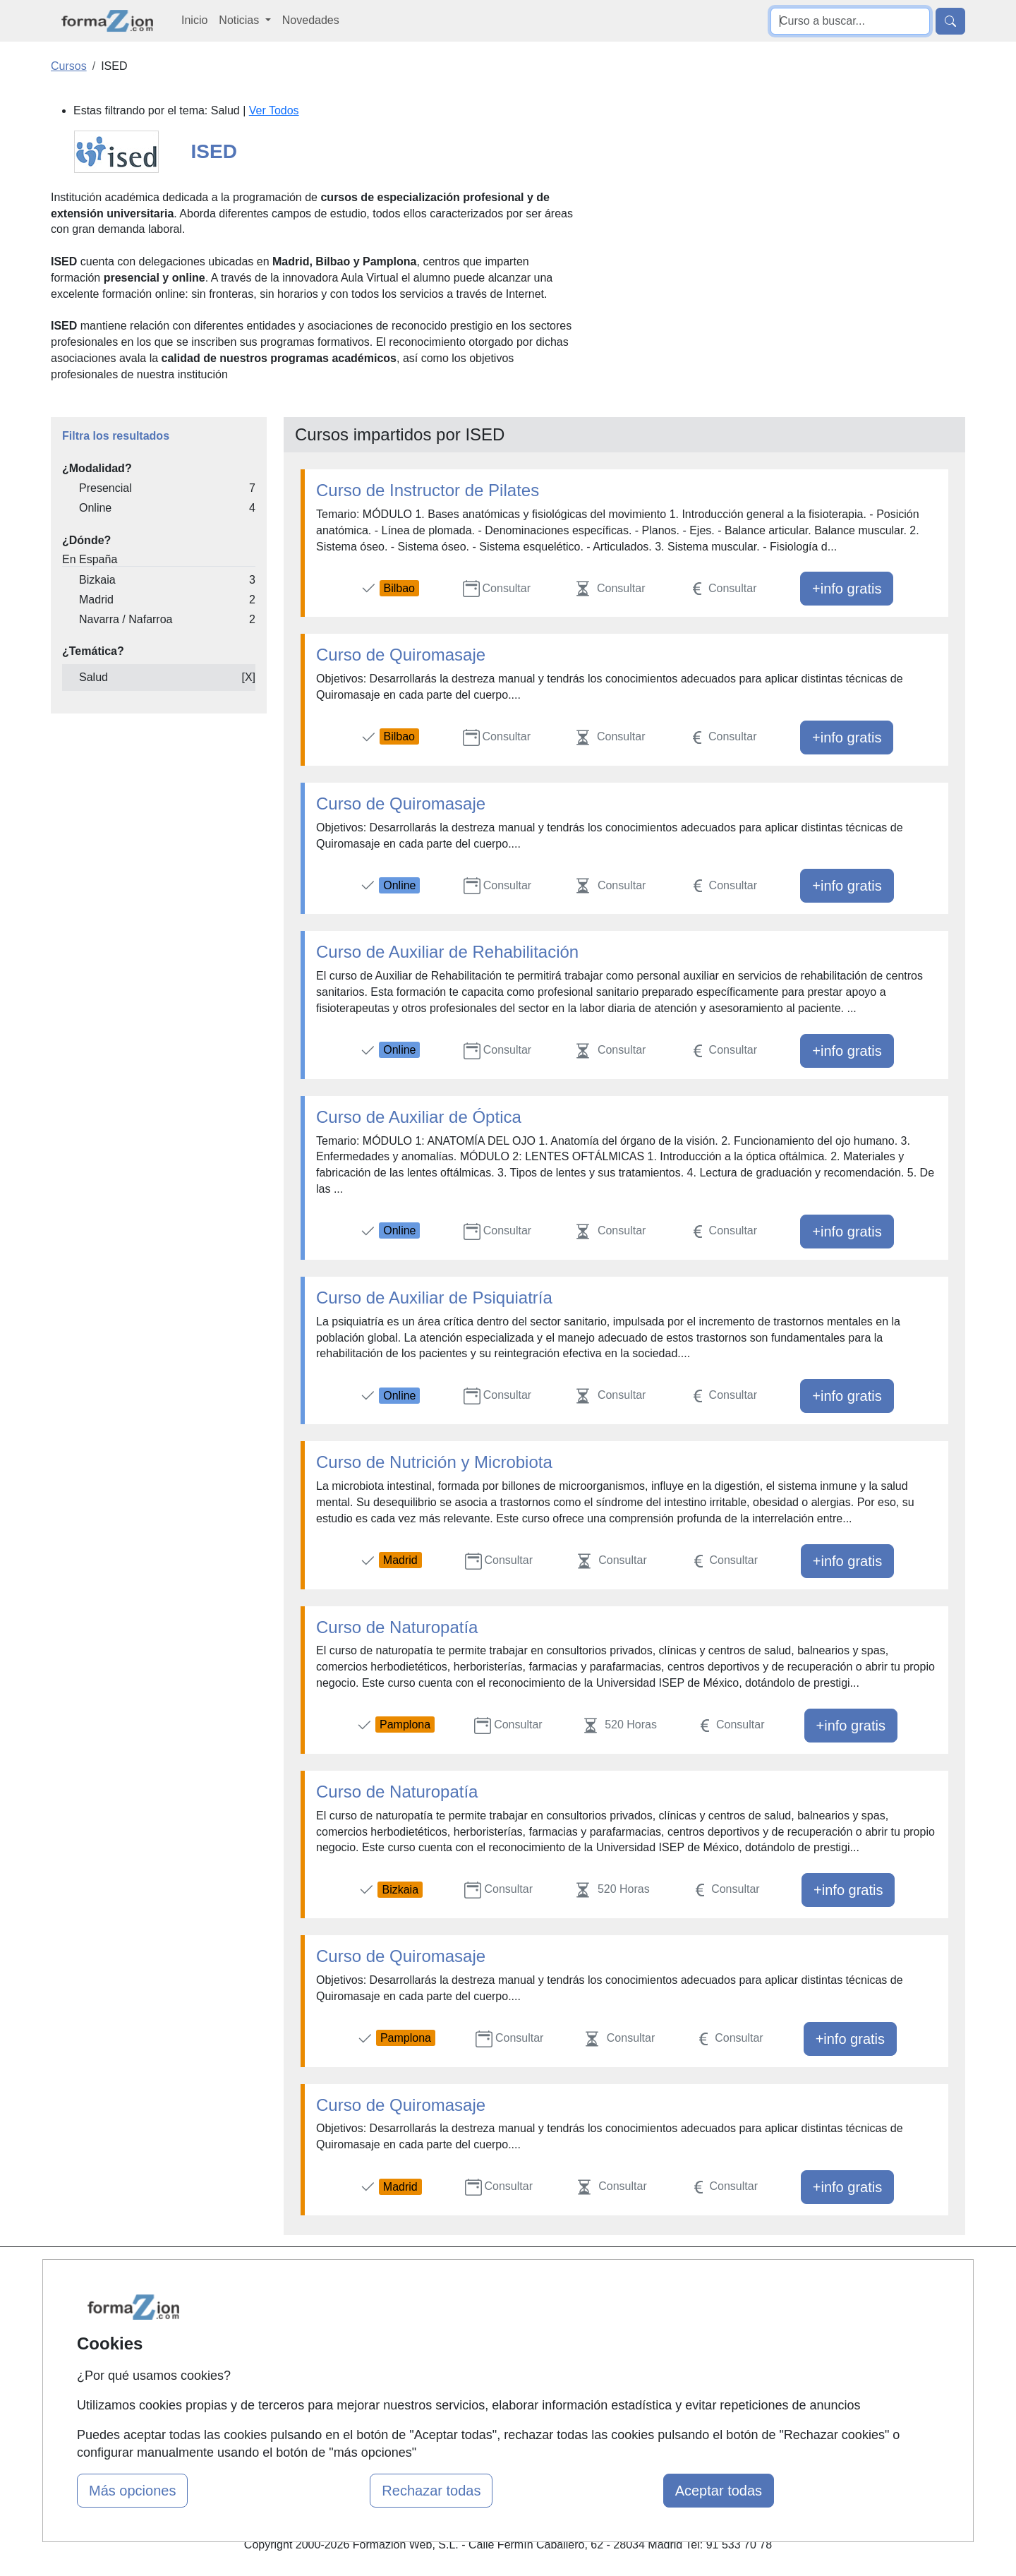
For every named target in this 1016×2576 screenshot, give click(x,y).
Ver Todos (274, 110)
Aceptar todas (718, 2490)
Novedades (310, 20)
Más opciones (132, 2490)
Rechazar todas (431, 2490)
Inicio (194, 20)
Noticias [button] (240, 20)
